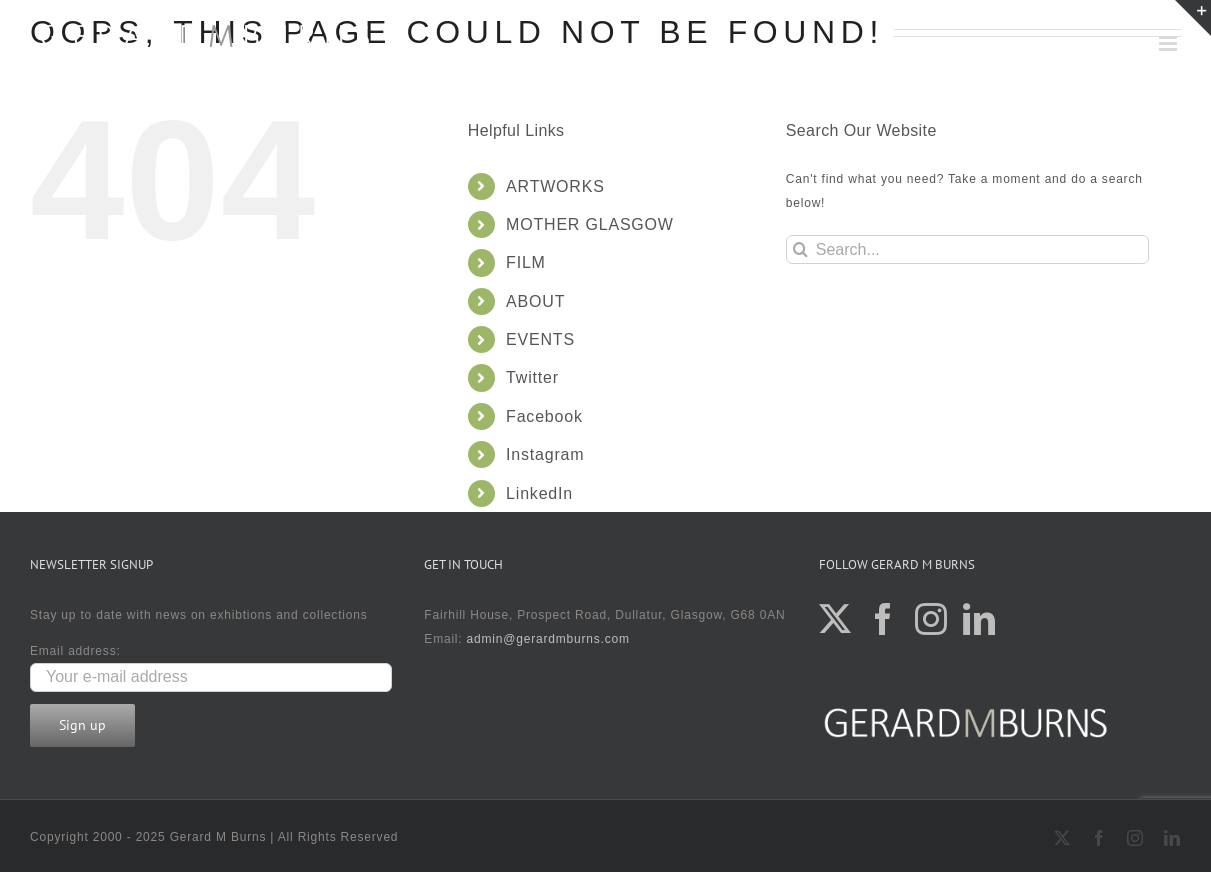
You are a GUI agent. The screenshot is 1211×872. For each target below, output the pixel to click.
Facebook (544, 416)
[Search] (800, 249)
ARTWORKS (555, 186)
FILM (526, 262)
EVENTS (540, 339)
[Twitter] (835, 619)
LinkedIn (539, 493)
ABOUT (535, 301)
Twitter (532, 377)
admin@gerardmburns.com (548, 639)
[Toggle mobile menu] (1170, 43)
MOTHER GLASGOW (590, 224)
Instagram (545, 454)
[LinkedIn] (979, 619)
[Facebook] (883, 619)
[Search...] (968, 249)
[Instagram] (931, 619)
